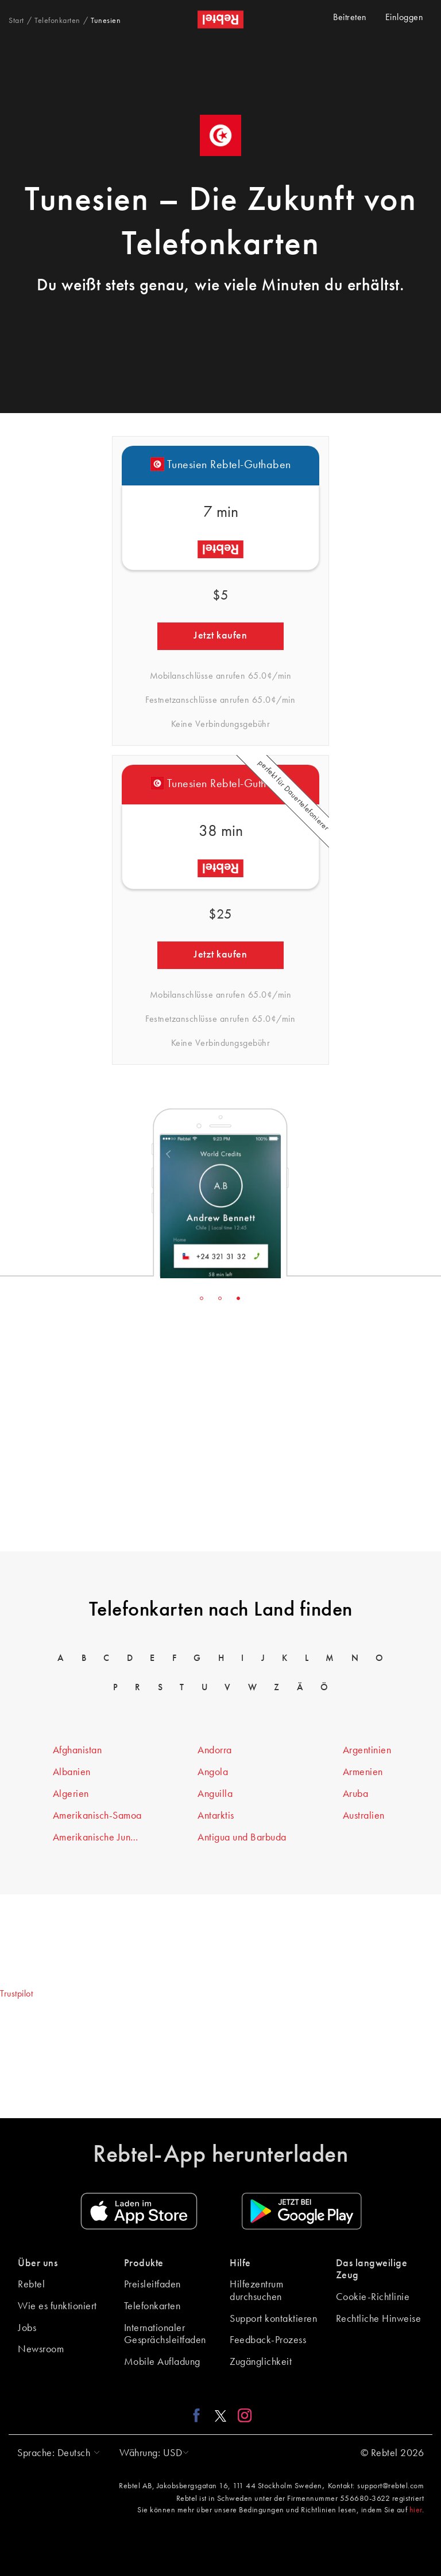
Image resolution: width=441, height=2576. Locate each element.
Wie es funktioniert (57, 2306)
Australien (364, 1816)
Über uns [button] (37, 2263)
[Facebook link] (199, 2415)
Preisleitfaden (152, 2284)
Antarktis (216, 1816)
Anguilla (215, 1794)
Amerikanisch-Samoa (97, 1816)
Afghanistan (77, 1750)
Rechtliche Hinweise (378, 2319)
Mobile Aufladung (162, 2362)
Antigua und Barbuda (242, 1837)
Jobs (27, 2328)
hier (415, 2510)
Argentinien (367, 1750)
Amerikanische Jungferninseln (97, 1837)
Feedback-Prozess (268, 2340)
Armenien (363, 1772)
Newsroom (41, 2349)
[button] (55, 2453)
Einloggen (404, 17)
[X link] (220, 2415)
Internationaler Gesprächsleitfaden (165, 2334)
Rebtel (31, 2284)
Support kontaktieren (273, 2319)
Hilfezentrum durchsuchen (256, 2290)
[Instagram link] (242, 2415)
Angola (213, 1772)
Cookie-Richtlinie (373, 2297)
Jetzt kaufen (220, 636)
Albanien (72, 1772)
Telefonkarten (152, 2306)
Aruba (356, 1794)
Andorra (215, 1750)
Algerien (71, 1794)
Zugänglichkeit (261, 2362)
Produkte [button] (144, 2263)
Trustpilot (16, 1994)
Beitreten (350, 17)
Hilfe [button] (240, 2263)
